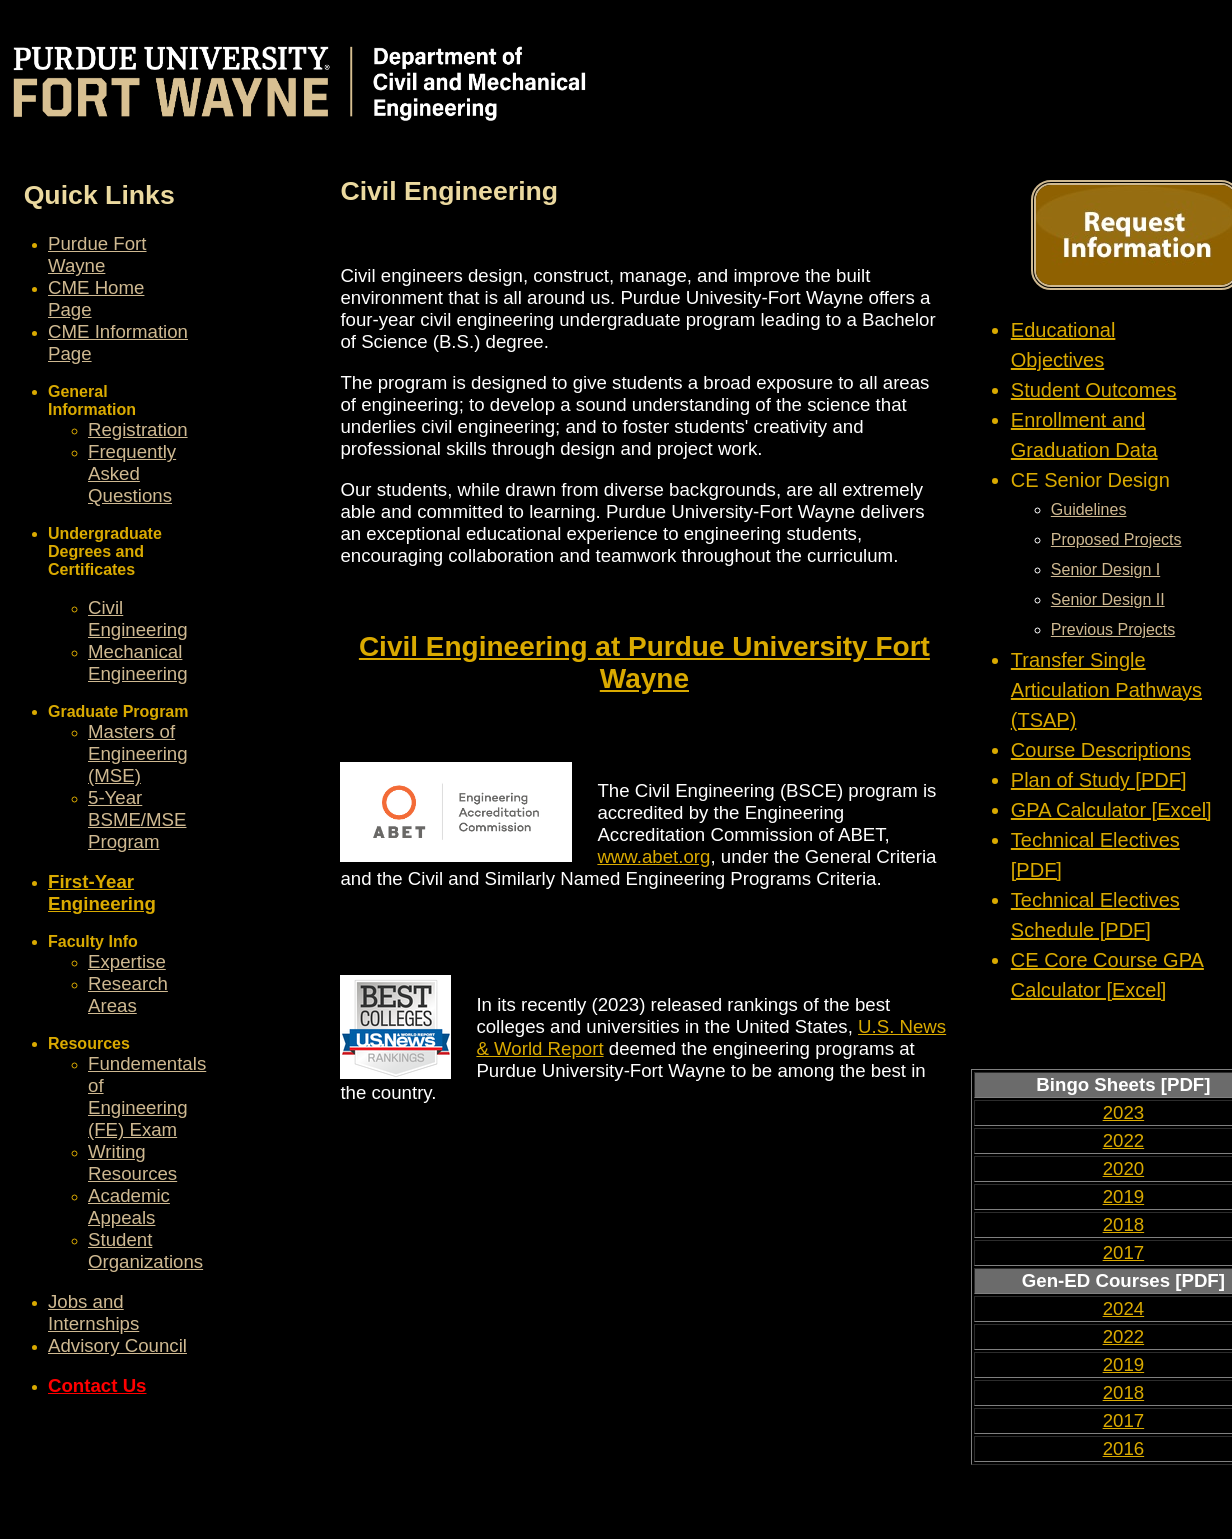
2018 (1124, 1224)
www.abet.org (653, 856)
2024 (1124, 1308)
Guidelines (1089, 509)
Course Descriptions (1101, 750)
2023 (1124, 1112)
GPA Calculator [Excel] (1111, 810)
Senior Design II (1108, 599)
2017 (1124, 1252)
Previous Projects (1113, 629)
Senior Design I (1105, 569)
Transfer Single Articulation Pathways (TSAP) (1106, 690)
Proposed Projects (1116, 539)
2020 (1124, 1168)
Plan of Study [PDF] (1099, 780)
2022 (1124, 1140)
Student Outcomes (1094, 390)
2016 (1124, 1448)
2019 (1124, 1196)
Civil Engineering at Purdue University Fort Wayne (644, 662)
